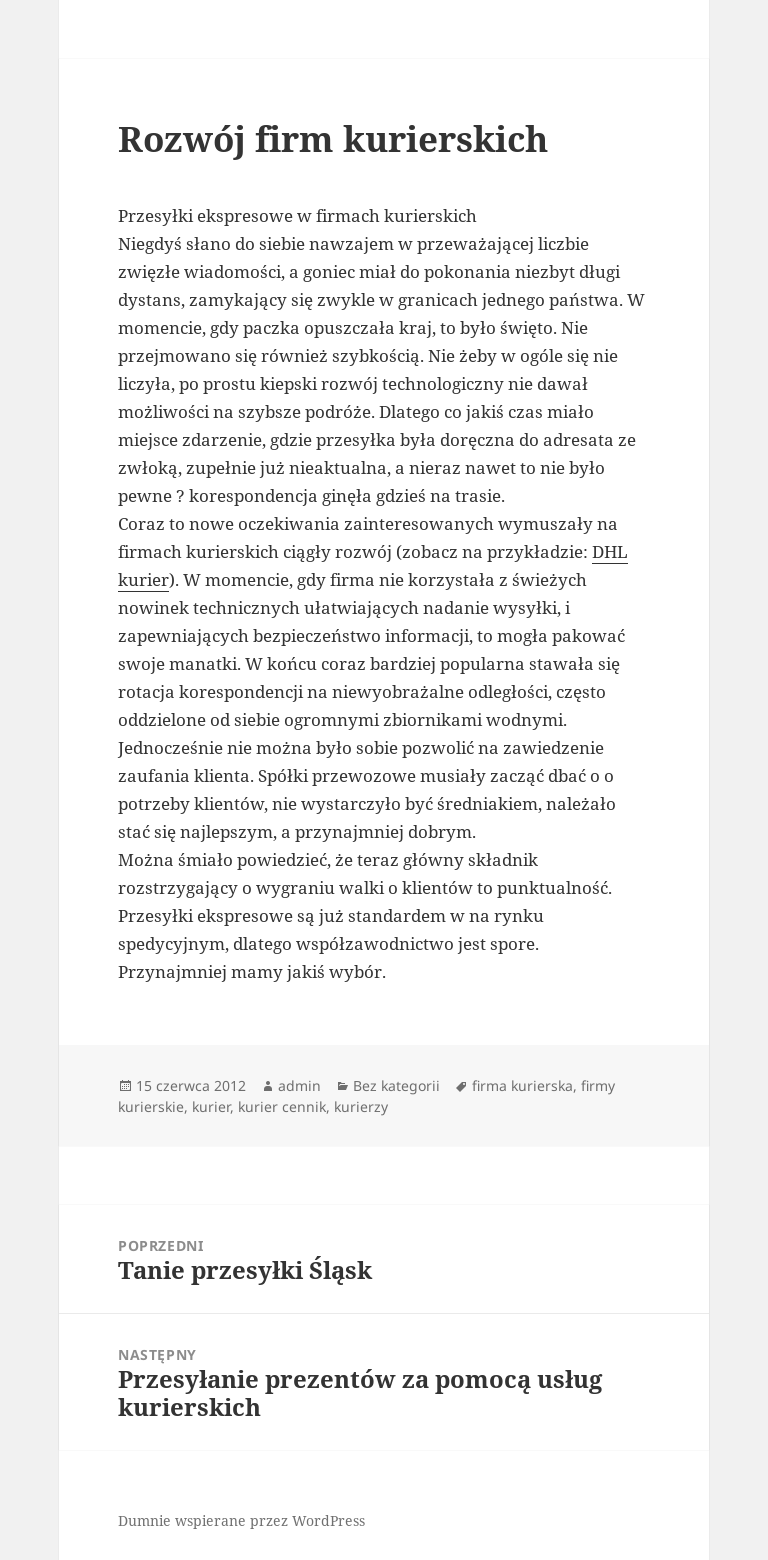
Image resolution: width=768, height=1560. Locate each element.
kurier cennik (282, 1106)
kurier (211, 1106)
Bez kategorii (396, 1085)
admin (299, 1085)
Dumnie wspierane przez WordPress (241, 1520)
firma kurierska (522, 1085)
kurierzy (361, 1106)
